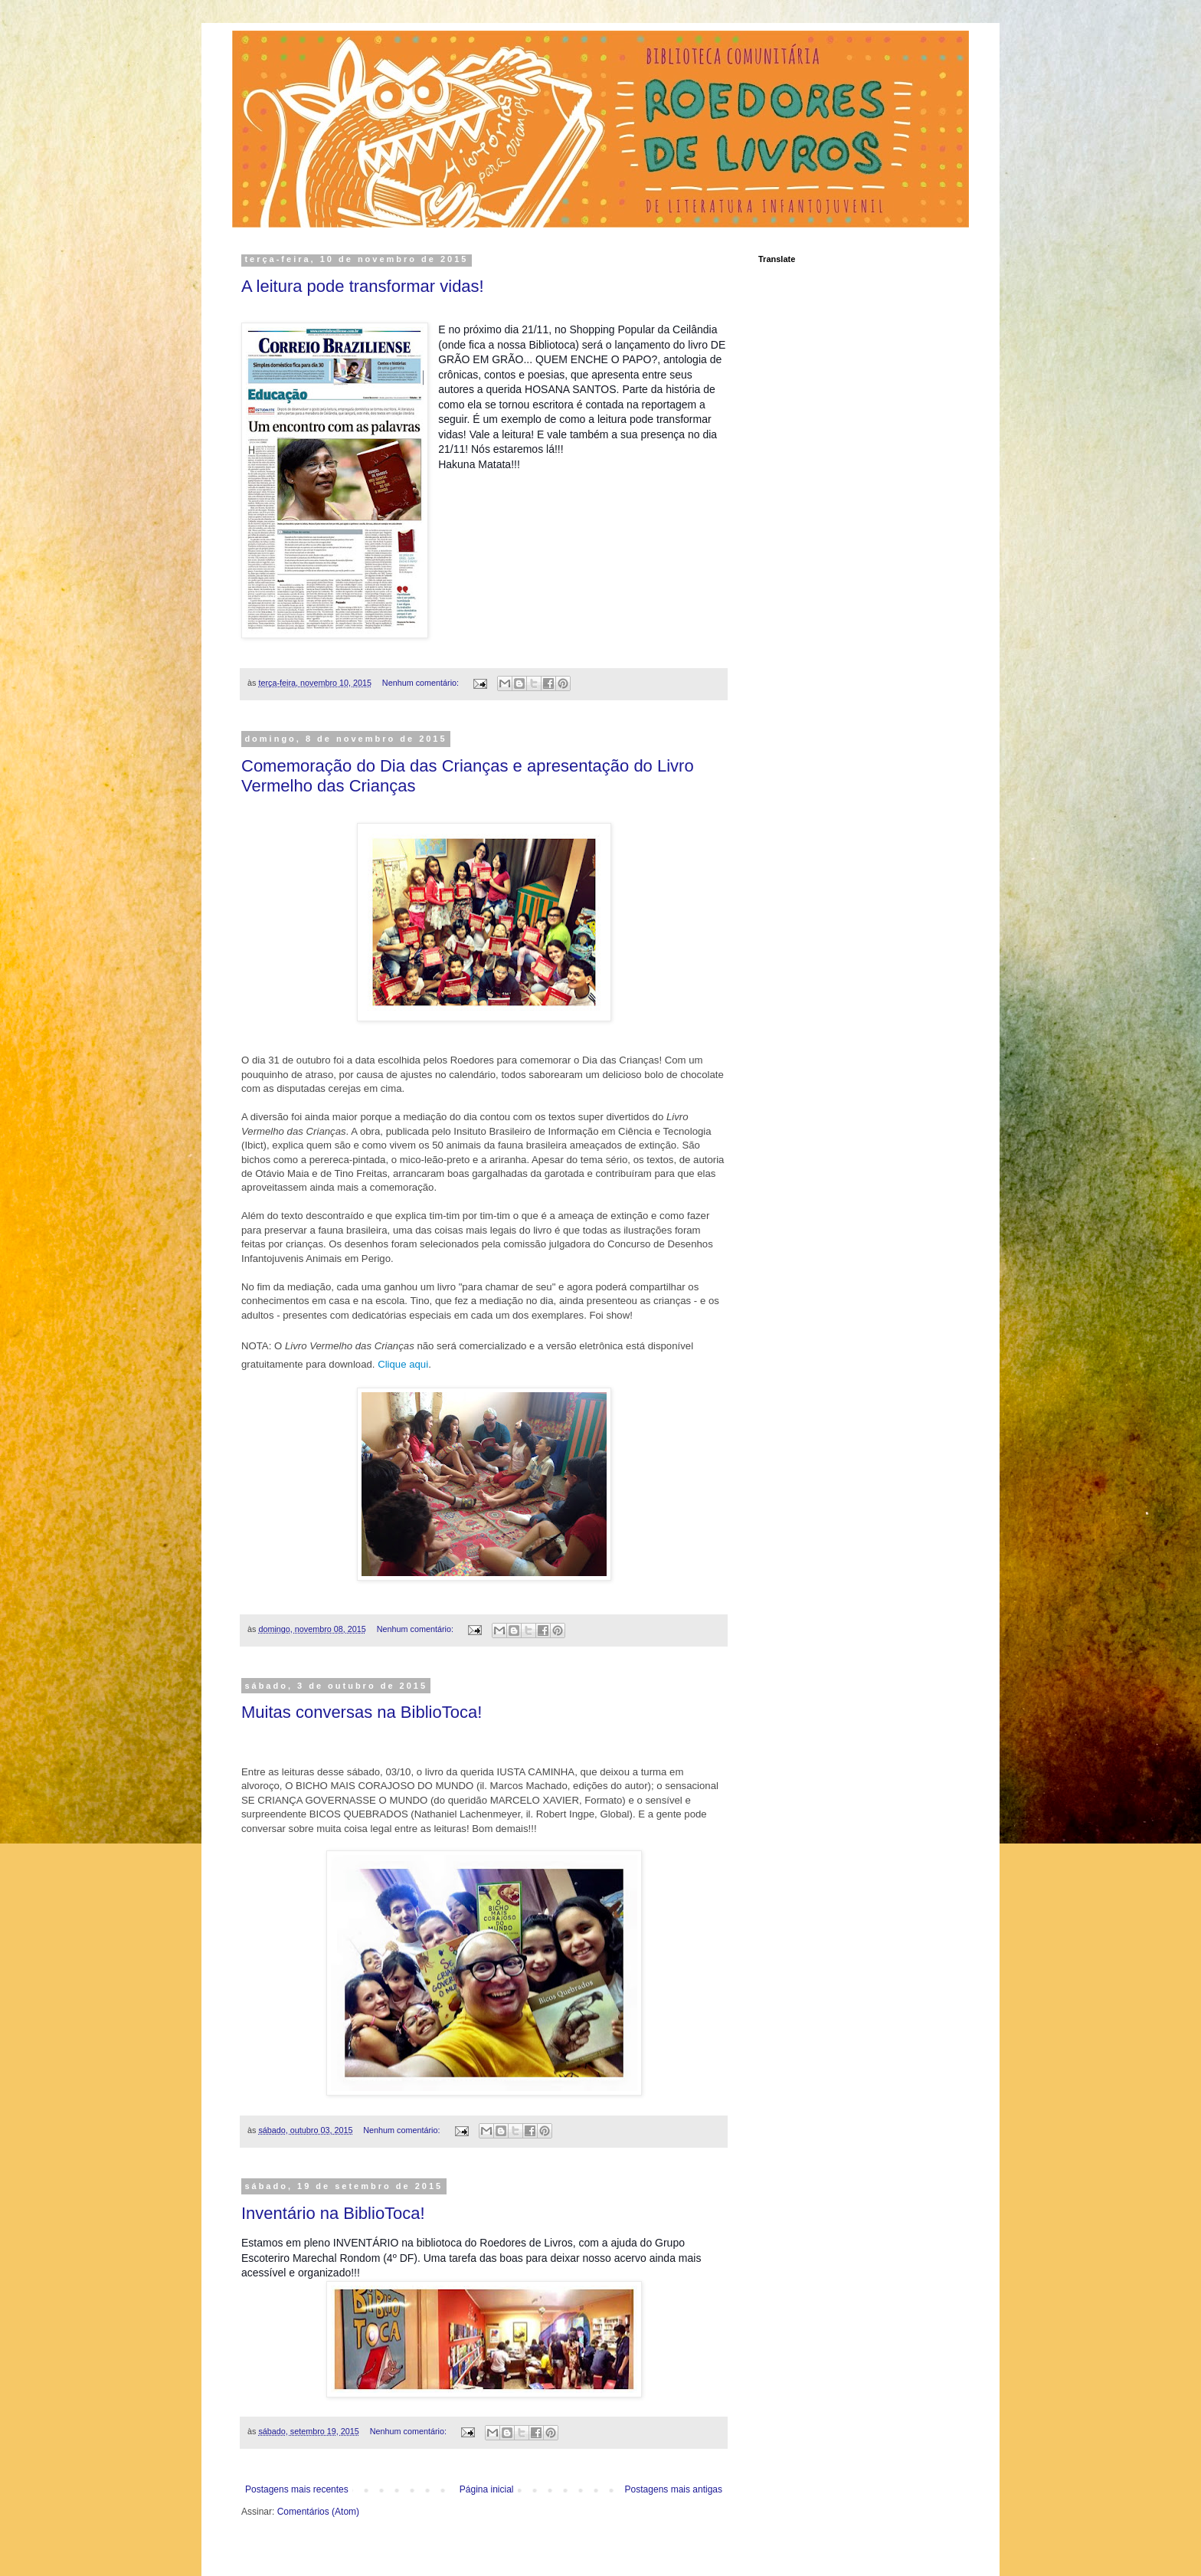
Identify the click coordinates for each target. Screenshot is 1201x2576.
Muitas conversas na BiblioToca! (361, 1712)
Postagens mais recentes (297, 2489)
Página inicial (487, 2489)
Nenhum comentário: (421, 682)
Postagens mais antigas (673, 2489)
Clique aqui (403, 1364)
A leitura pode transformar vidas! (362, 286)
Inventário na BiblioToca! (333, 2213)
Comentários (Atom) (318, 2511)
